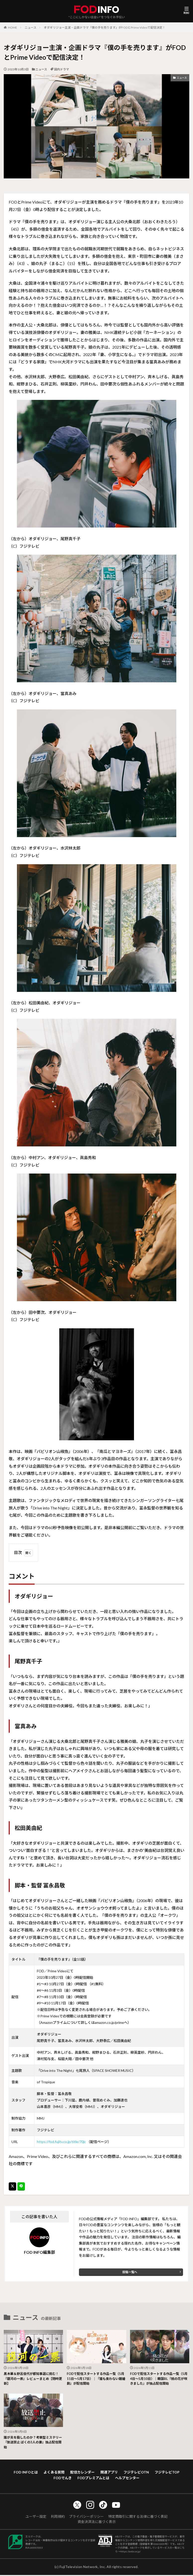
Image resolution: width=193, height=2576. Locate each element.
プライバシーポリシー (86, 2519)
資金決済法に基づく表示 (96, 2524)
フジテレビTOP (167, 2474)
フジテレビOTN (136, 2474)
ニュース (30, 27)
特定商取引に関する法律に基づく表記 (138, 2519)
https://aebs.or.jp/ (131, 2553)
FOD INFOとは (26, 2474)
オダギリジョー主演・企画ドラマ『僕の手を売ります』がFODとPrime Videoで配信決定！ (104, 27)
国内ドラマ (61, 69)
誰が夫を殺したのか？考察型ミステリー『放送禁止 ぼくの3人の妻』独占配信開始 (33, 2444)
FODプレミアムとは (93, 2480)
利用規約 (58, 2519)
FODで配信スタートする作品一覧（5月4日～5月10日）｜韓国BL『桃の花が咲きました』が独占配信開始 (159, 2379)
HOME (12, 27)
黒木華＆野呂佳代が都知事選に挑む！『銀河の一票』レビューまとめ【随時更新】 (33, 2379)
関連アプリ (109, 2474)
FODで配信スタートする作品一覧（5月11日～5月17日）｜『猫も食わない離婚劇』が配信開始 (96, 2379)
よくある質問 (54, 2474)
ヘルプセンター (127, 2480)
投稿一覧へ (129, 2272)
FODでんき (63, 2480)
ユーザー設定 (35, 2519)
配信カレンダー (82, 2474)
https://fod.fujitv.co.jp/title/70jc (61, 2142)
